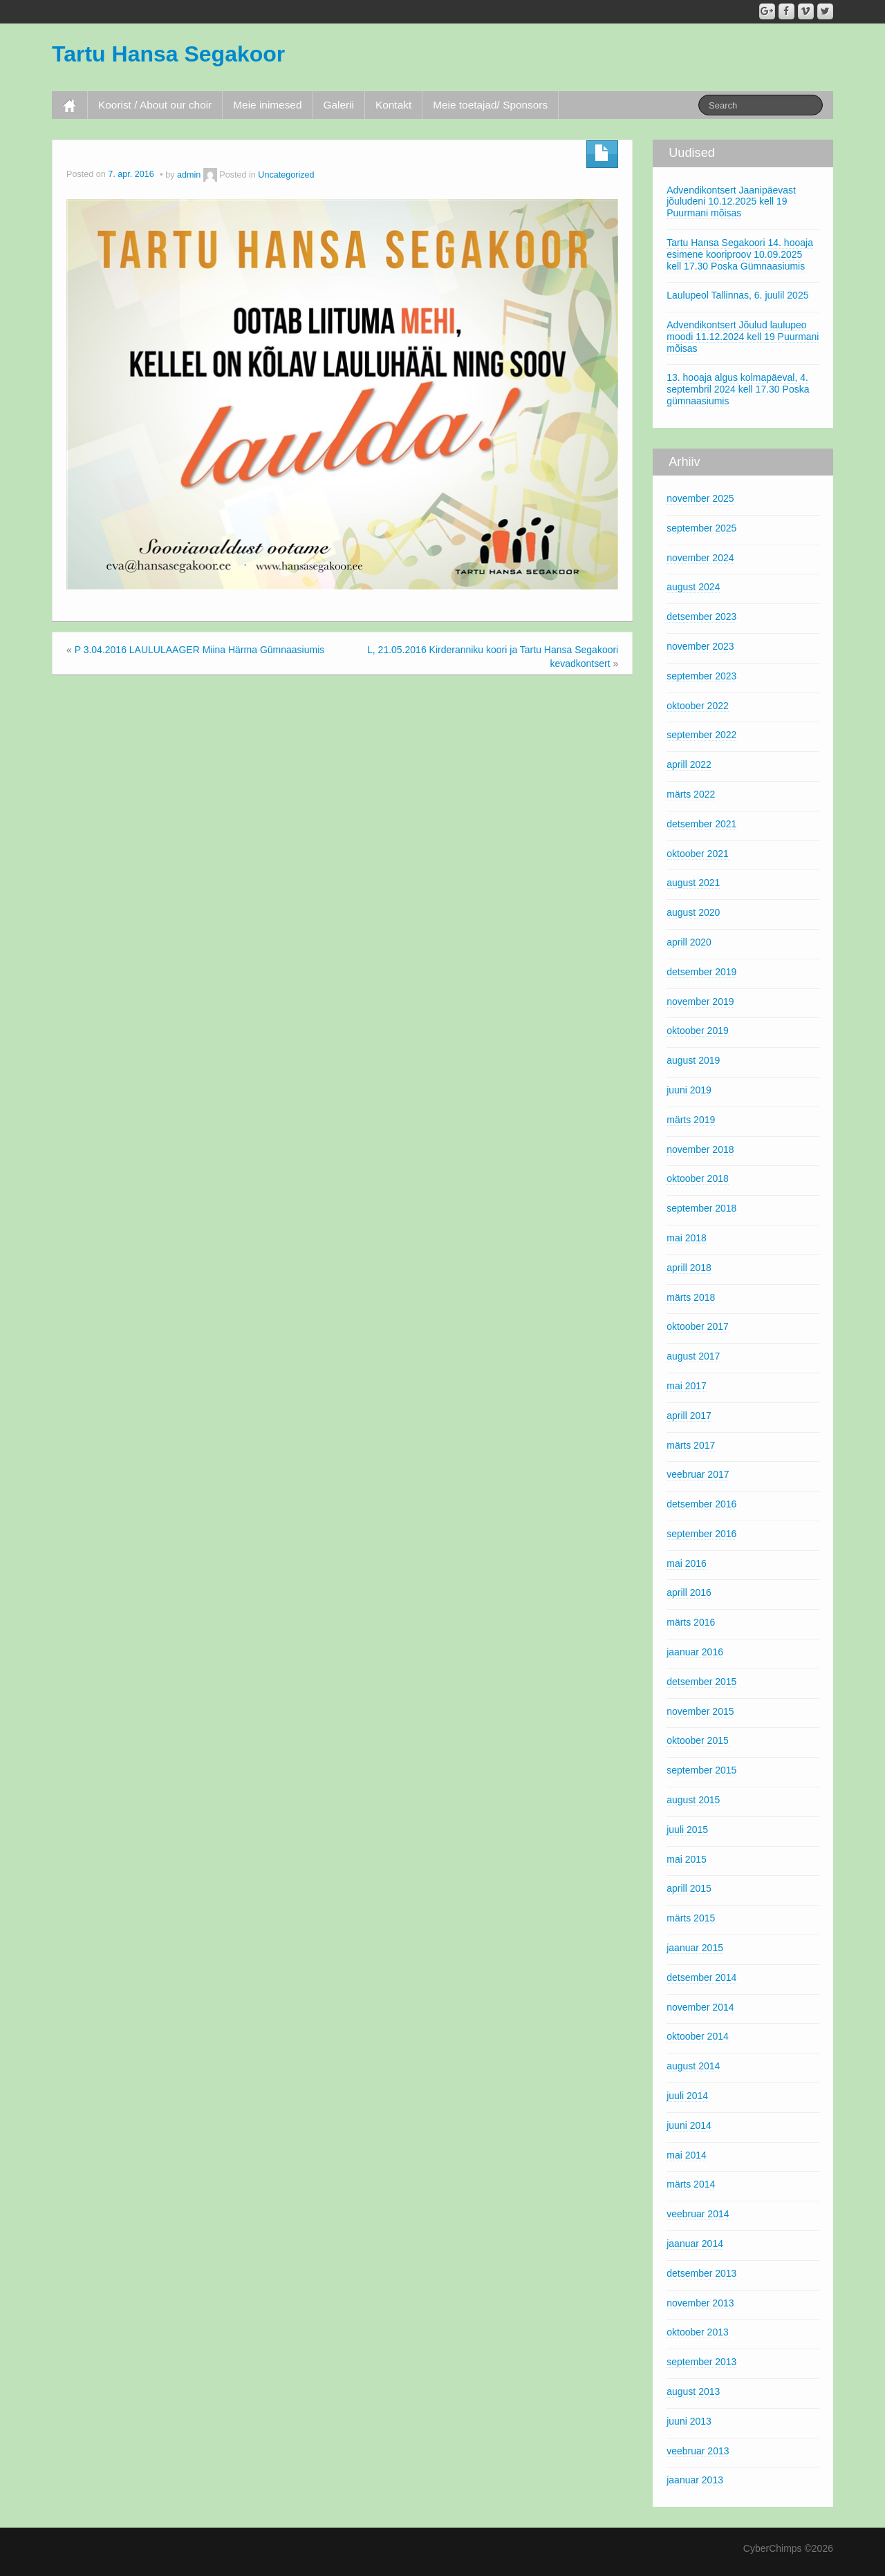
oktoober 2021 (698, 853)
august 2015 (693, 1799)
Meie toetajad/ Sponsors (490, 105)
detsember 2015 (701, 1681)
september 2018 (701, 1208)
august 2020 (693, 912)
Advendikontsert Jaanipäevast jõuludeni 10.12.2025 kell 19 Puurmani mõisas (731, 202)
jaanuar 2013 (695, 2479)
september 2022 (701, 734)
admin (189, 175)
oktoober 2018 (698, 1178)
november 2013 (700, 2303)
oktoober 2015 (698, 1740)
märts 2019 (691, 1119)
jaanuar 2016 (695, 1651)
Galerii (339, 105)
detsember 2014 (701, 1977)
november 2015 (700, 1711)
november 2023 (700, 646)
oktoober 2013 (698, 2332)
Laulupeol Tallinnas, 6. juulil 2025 (737, 295)
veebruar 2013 (698, 2450)
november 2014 (700, 2007)
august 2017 (693, 1356)
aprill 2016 (689, 1592)
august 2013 (693, 2391)
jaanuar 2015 (695, 1947)
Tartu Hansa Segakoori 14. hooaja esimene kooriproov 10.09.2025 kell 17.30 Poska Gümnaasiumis (740, 254)
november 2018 (700, 1149)
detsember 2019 (701, 971)
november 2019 (700, 1001)
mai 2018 (687, 1237)
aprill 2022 (689, 764)
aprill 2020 (689, 942)
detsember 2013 (701, 2273)
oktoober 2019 (698, 1030)
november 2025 (700, 498)
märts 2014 (691, 2184)
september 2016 (701, 1533)
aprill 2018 (689, 1267)
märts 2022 (691, 794)
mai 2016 (687, 1563)
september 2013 (701, 2361)
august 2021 (693, 882)
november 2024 (700, 557)
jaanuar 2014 (695, 2243)
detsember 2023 (701, 616)
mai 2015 (687, 1859)
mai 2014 (687, 2155)
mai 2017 (687, 1385)
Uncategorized (286, 175)
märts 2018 (691, 1297)
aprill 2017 (689, 1415)
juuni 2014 (689, 2125)
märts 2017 (691, 1445)
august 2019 (693, 1060)
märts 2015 (691, 1918)
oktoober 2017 (698, 1326)
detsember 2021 (701, 823)
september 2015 (701, 1770)
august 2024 (693, 586)
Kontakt (393, 105)
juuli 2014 (687, 2095)
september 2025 (701, 528)
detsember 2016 (701, 1504)
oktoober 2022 (698, 705)
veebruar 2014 (698, 2213)
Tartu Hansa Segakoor (168, 53)
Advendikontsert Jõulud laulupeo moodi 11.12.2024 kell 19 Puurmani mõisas (743, 336)
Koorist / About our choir (155, 105)
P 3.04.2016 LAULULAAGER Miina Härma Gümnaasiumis (200, 649)
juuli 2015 (687, 1829)
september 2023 (701, 675)
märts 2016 (691, 1622)
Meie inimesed (267, 105)
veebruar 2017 (698, 1474)
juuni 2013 (689, 2421)
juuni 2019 (689, 1090)
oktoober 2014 (698, 2036)
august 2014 (693, 2065)
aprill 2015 (689, 1888)
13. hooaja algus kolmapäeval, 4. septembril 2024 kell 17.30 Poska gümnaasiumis (738, 389)
